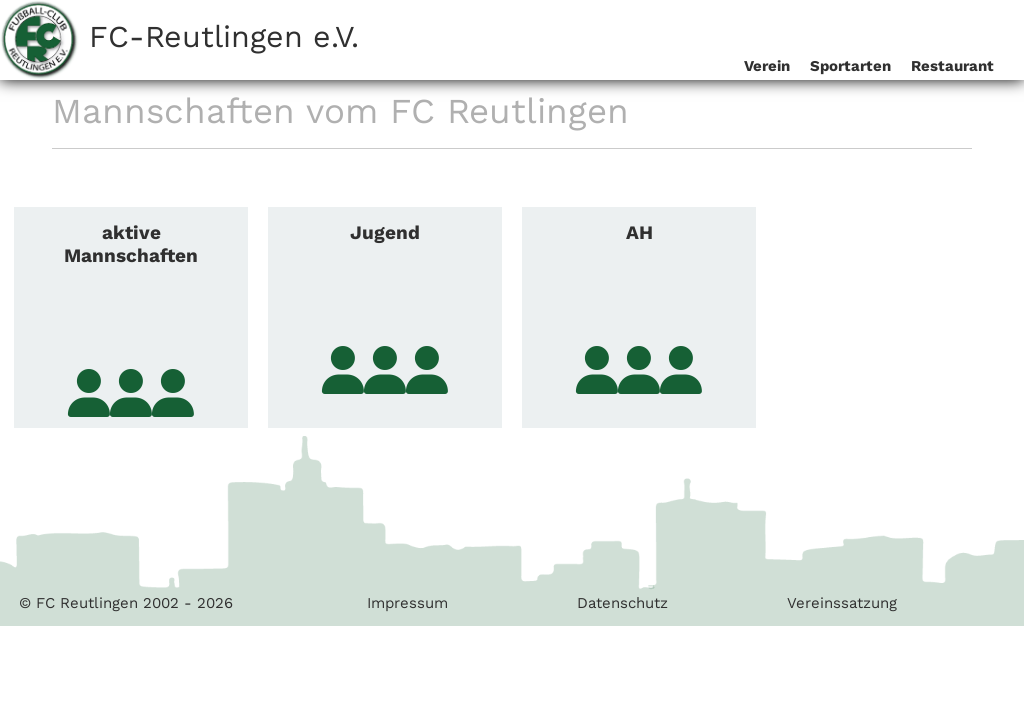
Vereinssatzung (842, 603)
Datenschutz (622, 603)
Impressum (407, 603)
